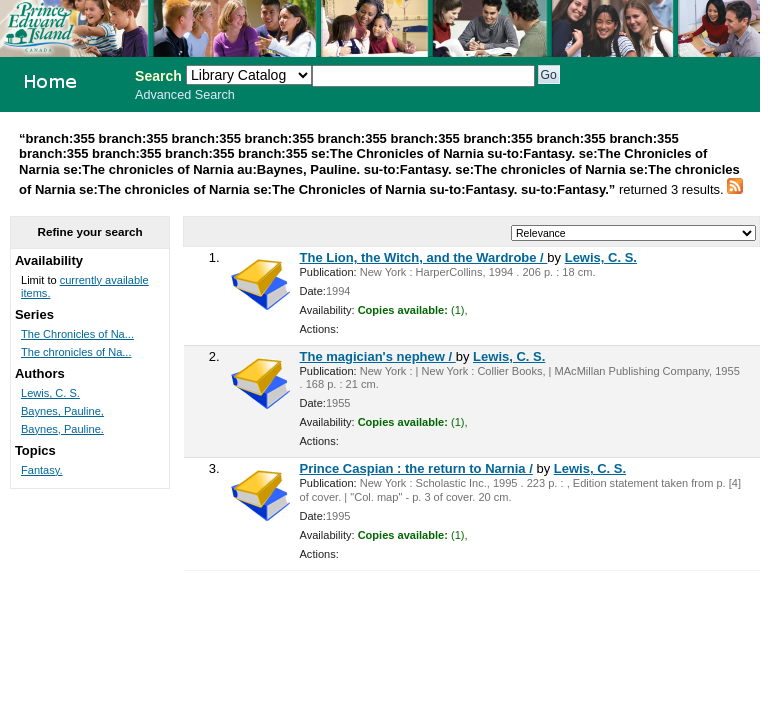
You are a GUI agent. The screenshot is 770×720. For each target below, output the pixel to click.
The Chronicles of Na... (77, 334)
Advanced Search (185, 95)
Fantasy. (42, 470)
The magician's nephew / (378, 356)
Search (158, 76)
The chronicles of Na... (76, 352)
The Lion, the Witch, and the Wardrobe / (424, 257)
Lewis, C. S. (601, 257)
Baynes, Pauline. (62, 429)
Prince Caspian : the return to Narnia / (416, 468)
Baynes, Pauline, (62, 411)
